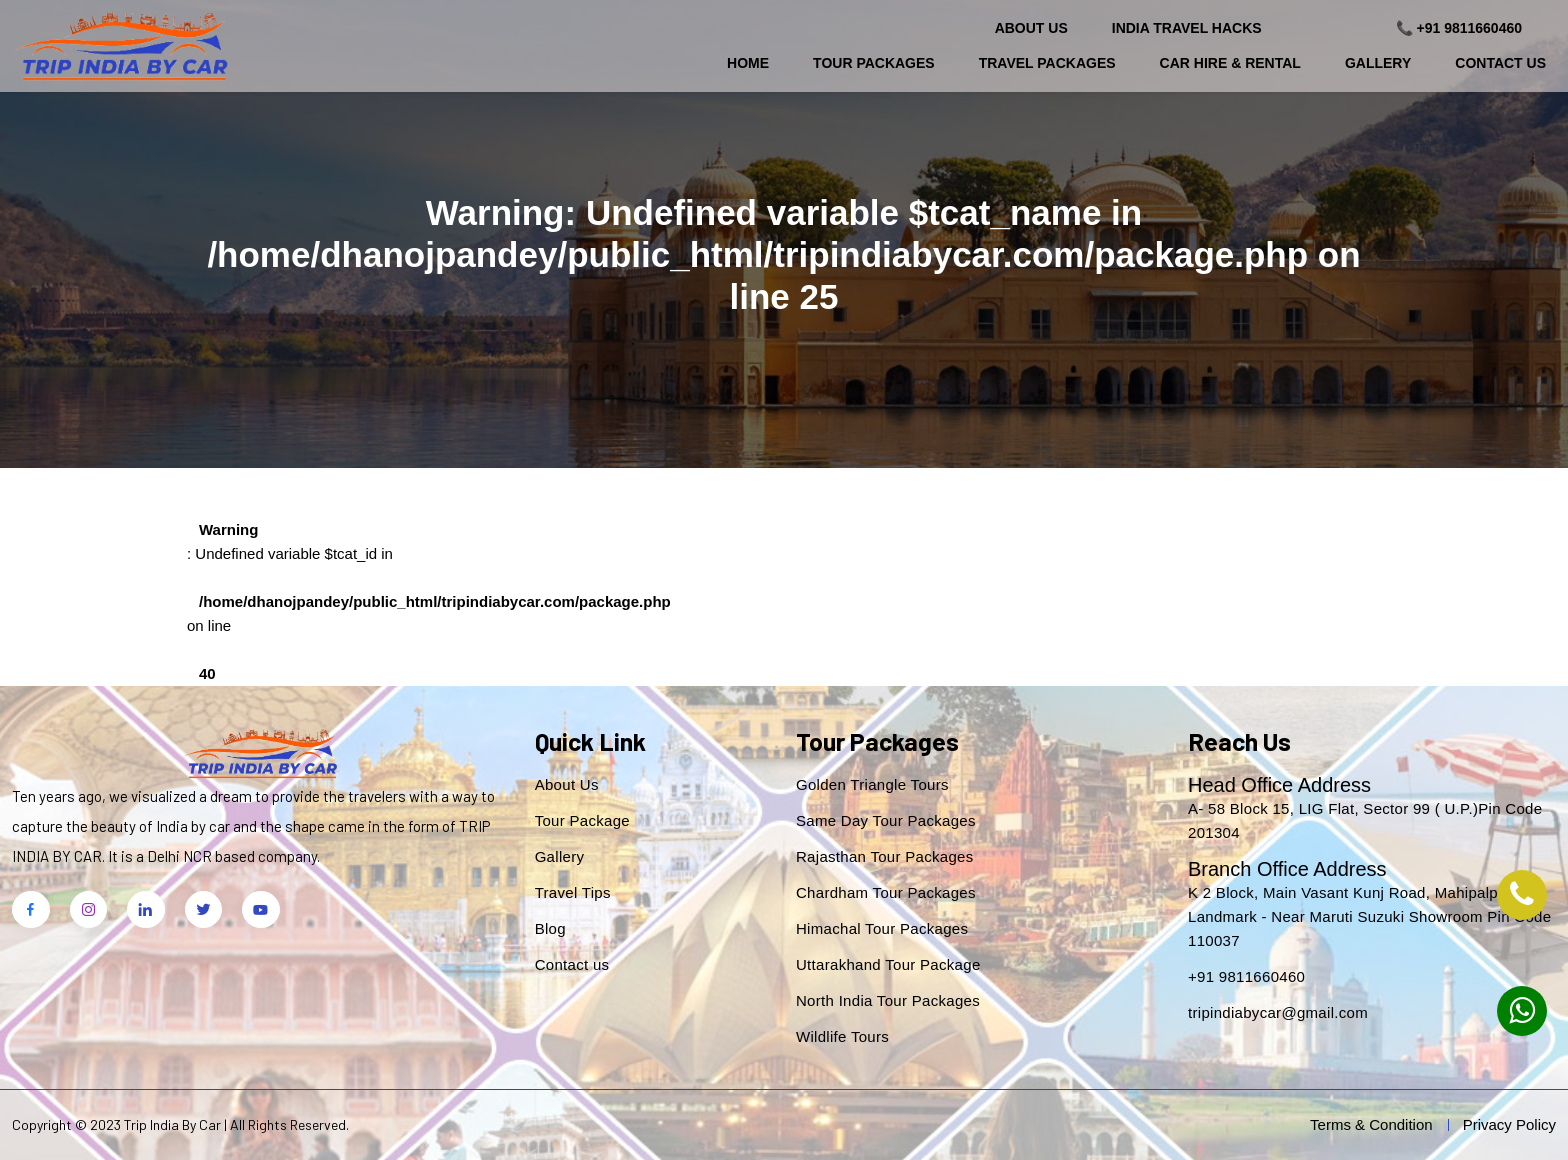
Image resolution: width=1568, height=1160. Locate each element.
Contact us (572, 964)
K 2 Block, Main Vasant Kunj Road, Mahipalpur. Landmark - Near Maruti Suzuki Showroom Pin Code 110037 (1369, 916)
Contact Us (1500, 63)
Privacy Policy (1509, 1124)
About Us (1031, 28)
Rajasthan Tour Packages (885, 856)
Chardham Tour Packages (886, 892)
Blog (550, 928)
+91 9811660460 (1246, 976)
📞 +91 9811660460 (1459, 28)
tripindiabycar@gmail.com (1278, 1012)
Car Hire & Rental (1230, 63)
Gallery (1378, 63)
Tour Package (582, 820)
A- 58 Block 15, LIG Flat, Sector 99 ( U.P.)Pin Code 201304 (1365, 820)
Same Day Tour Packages (886, 820)
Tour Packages (874, 63)
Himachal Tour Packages (882, 928)
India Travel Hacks (1187, 28)
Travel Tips (573, 892)
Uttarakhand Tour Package (888, 964)
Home (748, 63)
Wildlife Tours (842, 1036)
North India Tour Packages (888, 1000)
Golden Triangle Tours (872, 784)
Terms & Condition (1371, 1124)
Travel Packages (1047, 63)
